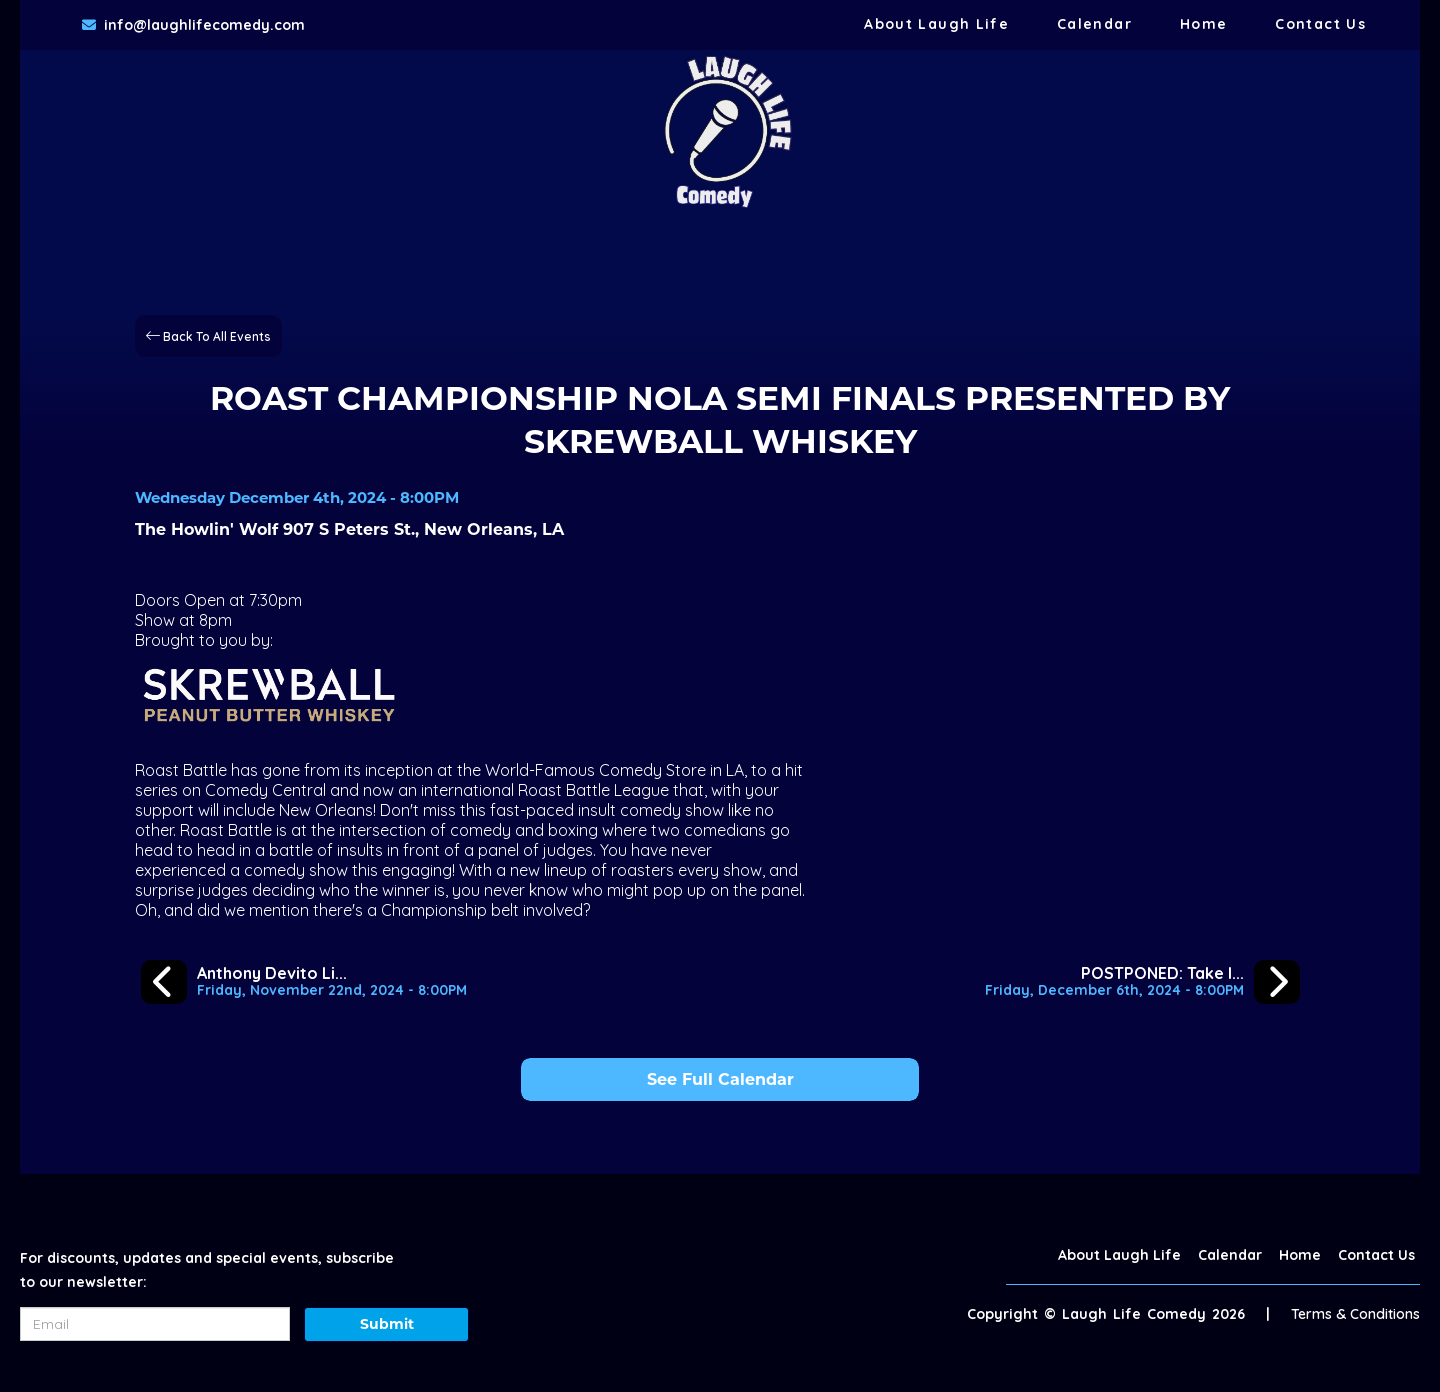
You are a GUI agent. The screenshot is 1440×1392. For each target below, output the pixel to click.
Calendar (1094, 24)
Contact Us (1320, 24)
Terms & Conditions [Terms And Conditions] (1355, 1314)
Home (1203, 24)
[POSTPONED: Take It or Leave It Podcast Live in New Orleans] (1142, 982)
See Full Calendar (720, 1079)
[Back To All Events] (208, 334)
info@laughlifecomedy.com (204, 25)
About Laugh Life (936, 24)
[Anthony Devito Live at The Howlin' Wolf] (304, 982)
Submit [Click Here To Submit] (387, 1324)
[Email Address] (155, 1324)
